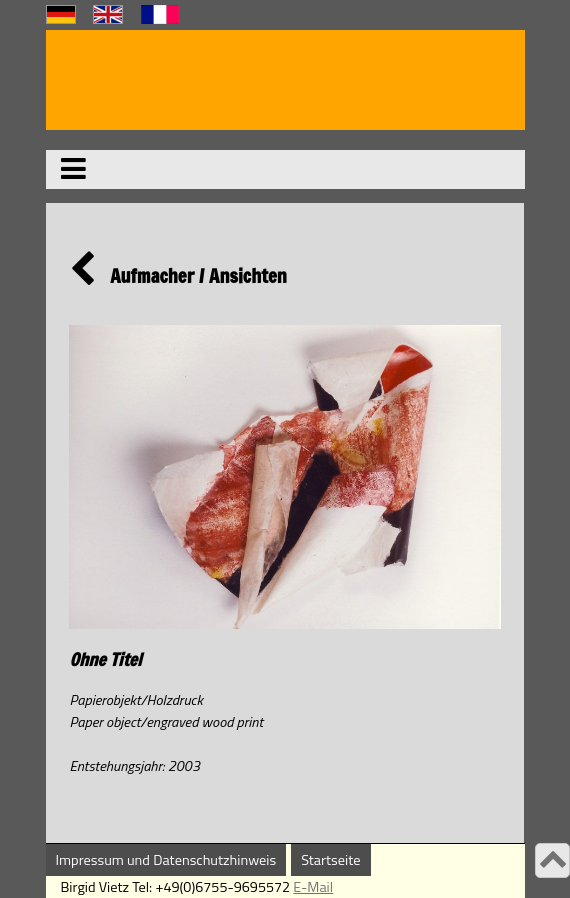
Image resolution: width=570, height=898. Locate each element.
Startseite (330, 860)
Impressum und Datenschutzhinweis (166, 860)
